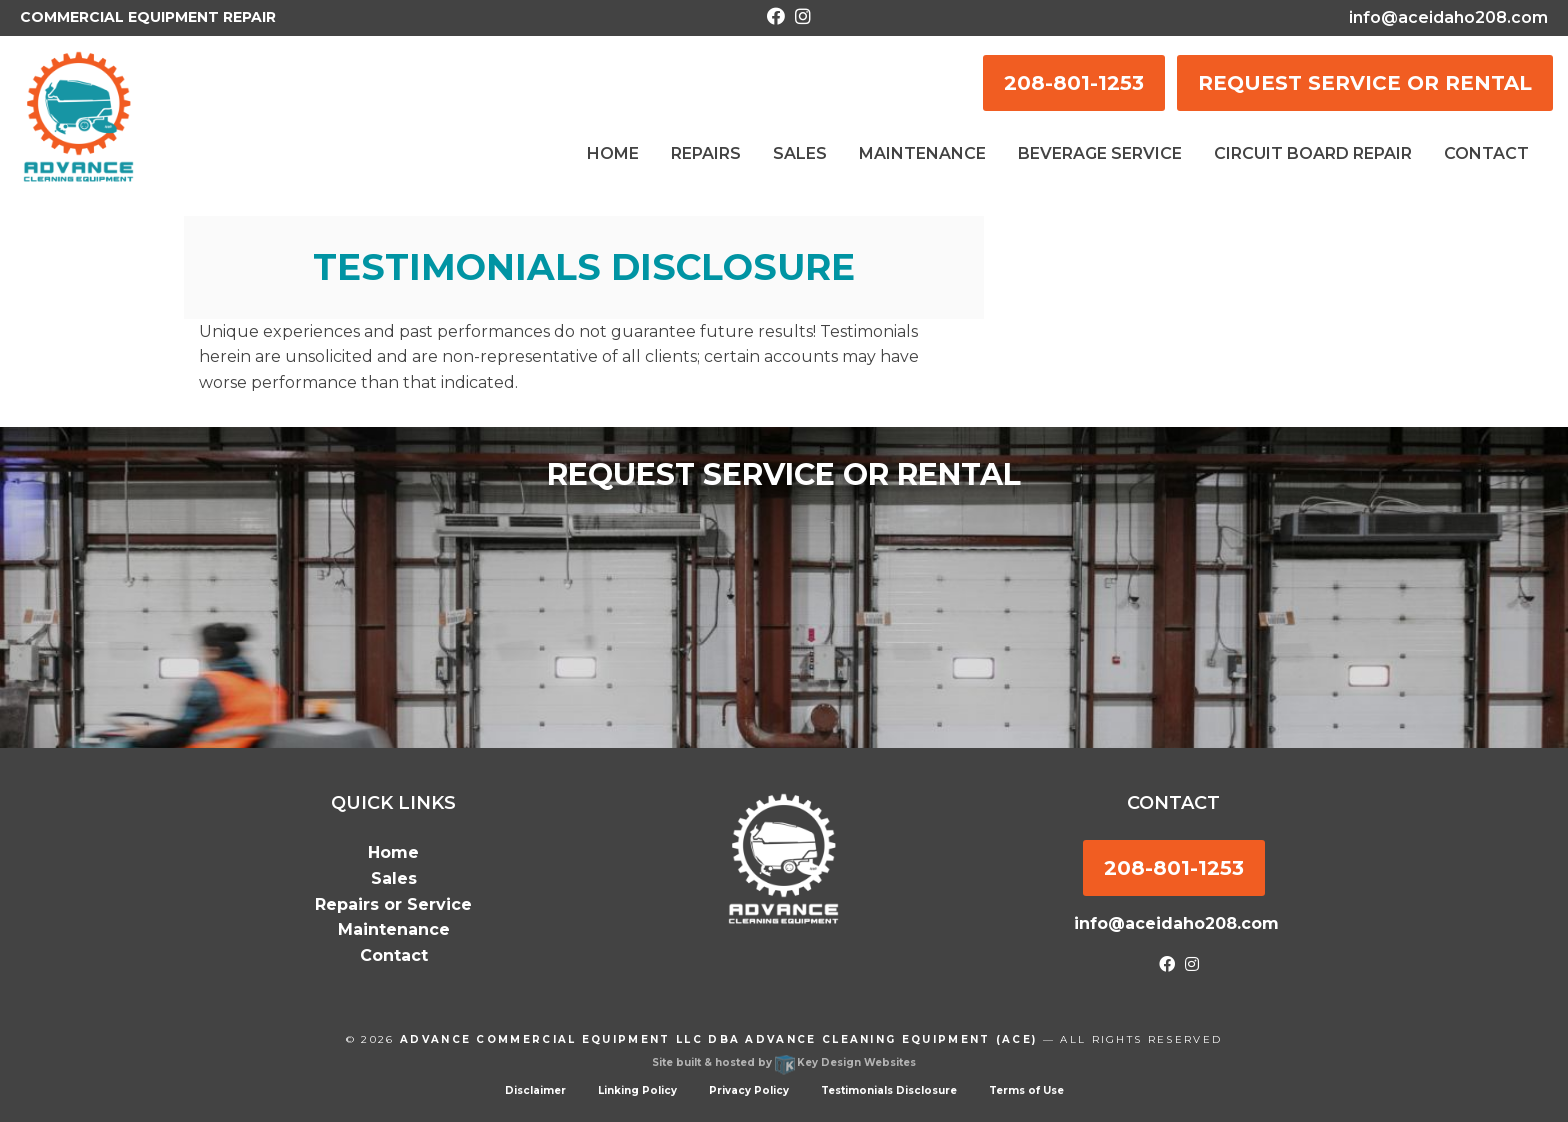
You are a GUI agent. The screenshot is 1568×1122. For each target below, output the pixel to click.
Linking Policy (637, 1090)
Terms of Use (1026, 1090)
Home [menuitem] (613, 153)
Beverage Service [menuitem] (1100, 153)
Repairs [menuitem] (706, 153)
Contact (394, 955)
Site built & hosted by (784, 1062)
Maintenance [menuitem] (922, 153)
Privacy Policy (749, 1090)
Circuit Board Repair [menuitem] (1313, 153)
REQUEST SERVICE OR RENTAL (1365, 83)
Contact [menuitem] (1486, 153)
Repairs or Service (393, 904)
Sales (394, 878)
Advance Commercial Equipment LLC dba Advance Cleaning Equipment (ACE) (718, 1039)
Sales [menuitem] (800, 153)
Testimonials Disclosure (889, 1090)
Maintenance (394, 929)
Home (393, 852)
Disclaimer (535, 1090)
